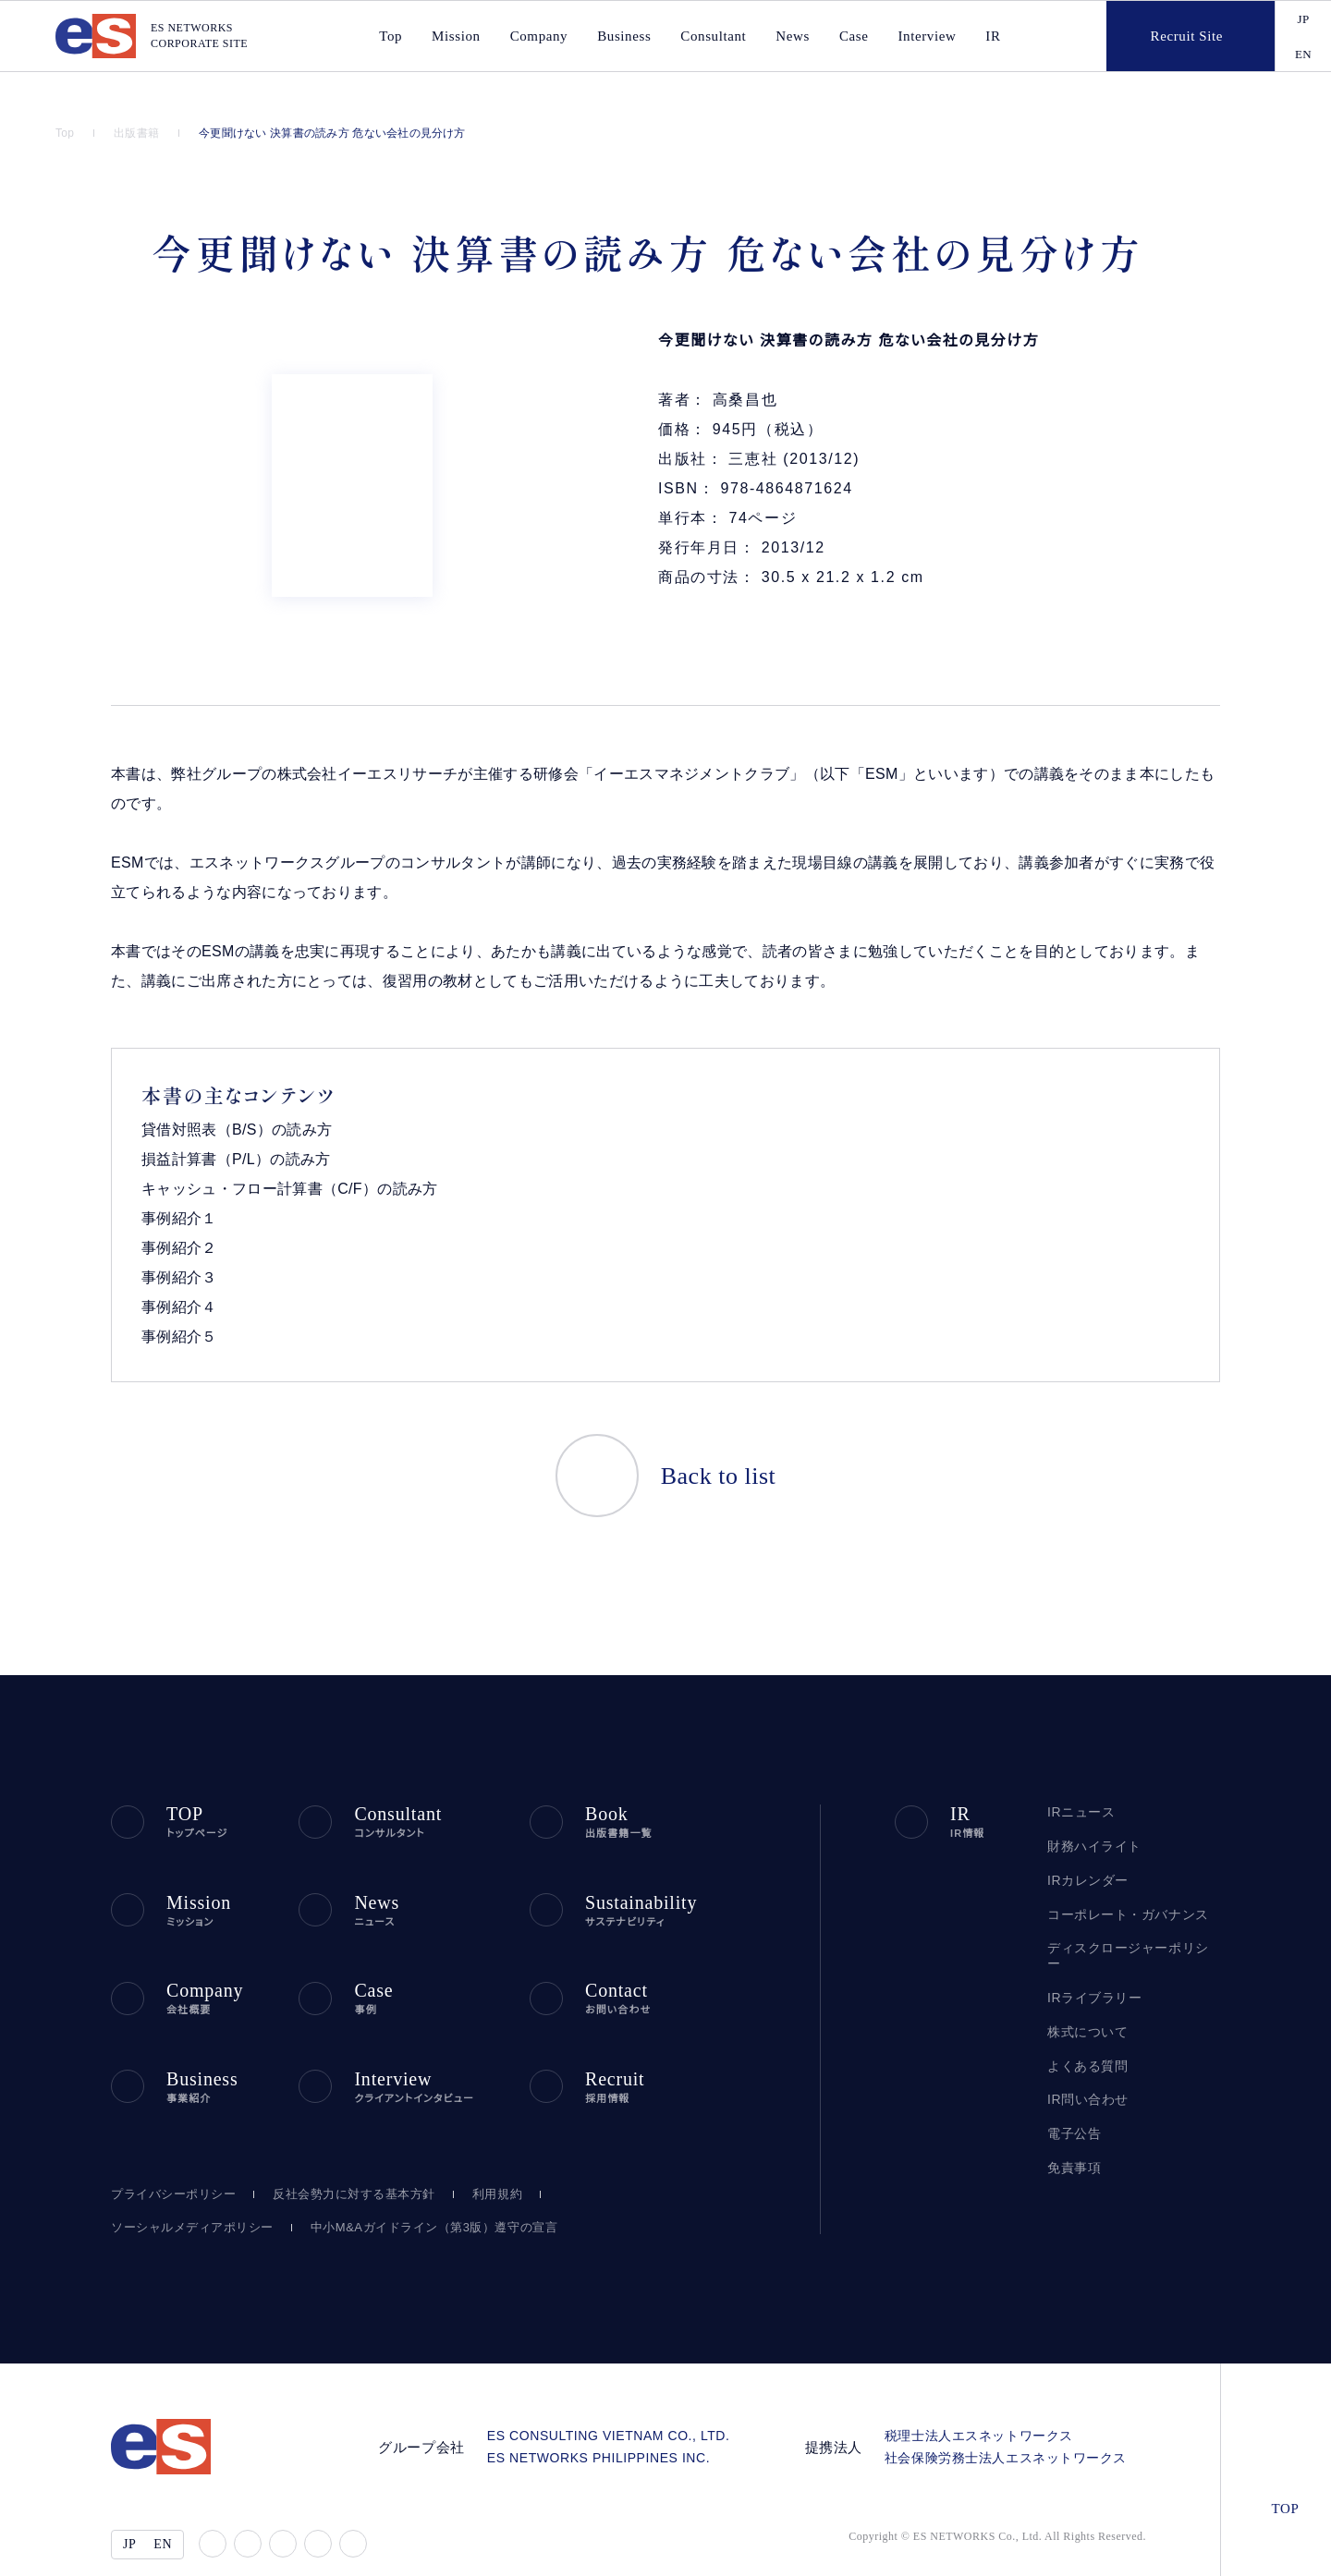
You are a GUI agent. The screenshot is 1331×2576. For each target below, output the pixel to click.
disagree (1052, 2547)
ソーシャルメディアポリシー (184, 2188)
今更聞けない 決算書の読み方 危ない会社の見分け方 (334, 133)
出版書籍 (140, 133)
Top (66, 133)
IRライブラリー (1088, 1951)
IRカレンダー (1084, 1849)
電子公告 (1074, 2087)
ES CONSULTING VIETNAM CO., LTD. (627, 2397)
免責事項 (1074, 2121)
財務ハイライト (1089, 1815)
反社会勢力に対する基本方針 (343, 2155)
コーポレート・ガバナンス (1119, 1883)
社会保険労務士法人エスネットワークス (1012, 2419)
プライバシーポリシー (168, 2155)
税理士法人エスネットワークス (985, 2397)
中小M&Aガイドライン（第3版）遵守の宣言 (408, 2188)
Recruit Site (1170, 36)
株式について (1085, 1985)
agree (1166, 2547)
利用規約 (486, 2155)
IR (983, 36)
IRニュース (1078, 1781)
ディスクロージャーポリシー (1127, 1917)
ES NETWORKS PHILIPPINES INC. (620, 2419)
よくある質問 (1084, 2019)
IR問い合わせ (1086, 2053)
